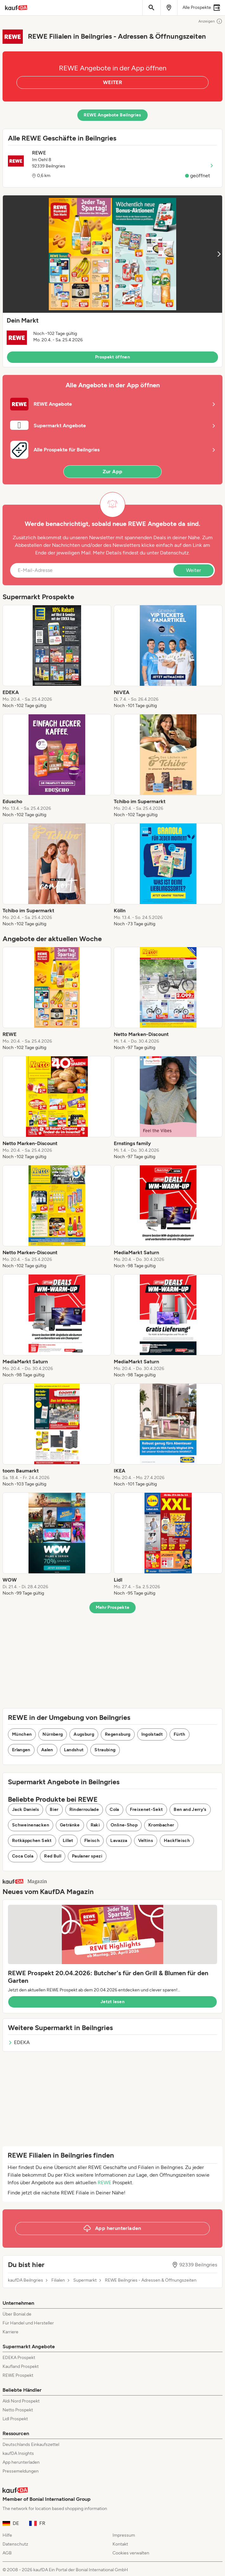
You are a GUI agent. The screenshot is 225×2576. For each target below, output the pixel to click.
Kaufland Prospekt (21, 2366)
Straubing (104, 1750)
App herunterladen (21, 2462)
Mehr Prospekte (113, 1607)
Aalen (47, 1750)
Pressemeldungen (21, 2471)
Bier (54, 1809)
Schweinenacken (30, 1825)
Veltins (145, 1840)
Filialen (58, 2280)
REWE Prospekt (18, 2375)
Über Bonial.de (17, 2314)
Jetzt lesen (112, 2001)
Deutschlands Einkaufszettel (31, 2444)
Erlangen (21, 1750)
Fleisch (92, 1840)
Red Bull (52, 1856)
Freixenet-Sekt (146, 1809)
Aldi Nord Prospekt (21, 2401)
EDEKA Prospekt (19, 2357)
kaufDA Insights (18, 2453)
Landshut (74, 1750)
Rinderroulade (84, 1809)
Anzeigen (210, 21)
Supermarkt (85, 2280)
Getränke (70, 1825)
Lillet (68, 1840)
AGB (7, 2553)
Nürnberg (52, 1734)
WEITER (112, 82)
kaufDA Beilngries (25, 2280)
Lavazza (118, 1840)
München (22, 1734)
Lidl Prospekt (15, 2419)
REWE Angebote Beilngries (112, 115)
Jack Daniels (25, 1809)
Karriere (10, 2332)
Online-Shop (124, 1825)
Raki (95, 1825)
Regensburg (118, 1734)
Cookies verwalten (131, 2553)
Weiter (193, 570)
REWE (104, 2182)
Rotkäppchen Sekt (32, 1840)
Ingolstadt (152, 1734)
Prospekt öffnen (112, 357)
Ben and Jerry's (190, 1809)
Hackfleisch (177, 1840)
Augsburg (84, 1734)
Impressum (124, 2535)
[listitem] (57, 657)
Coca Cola (22, 1856)
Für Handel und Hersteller (28, 2323)
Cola (114, 1809)
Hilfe (7, 2535)
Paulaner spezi (87, 1856)
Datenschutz (174, 553)
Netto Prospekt (18, 2410)
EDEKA (19, 2042)
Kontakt (120, 2544)
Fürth (179, 1734)
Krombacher (161, 1825)
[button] (112, 281)
